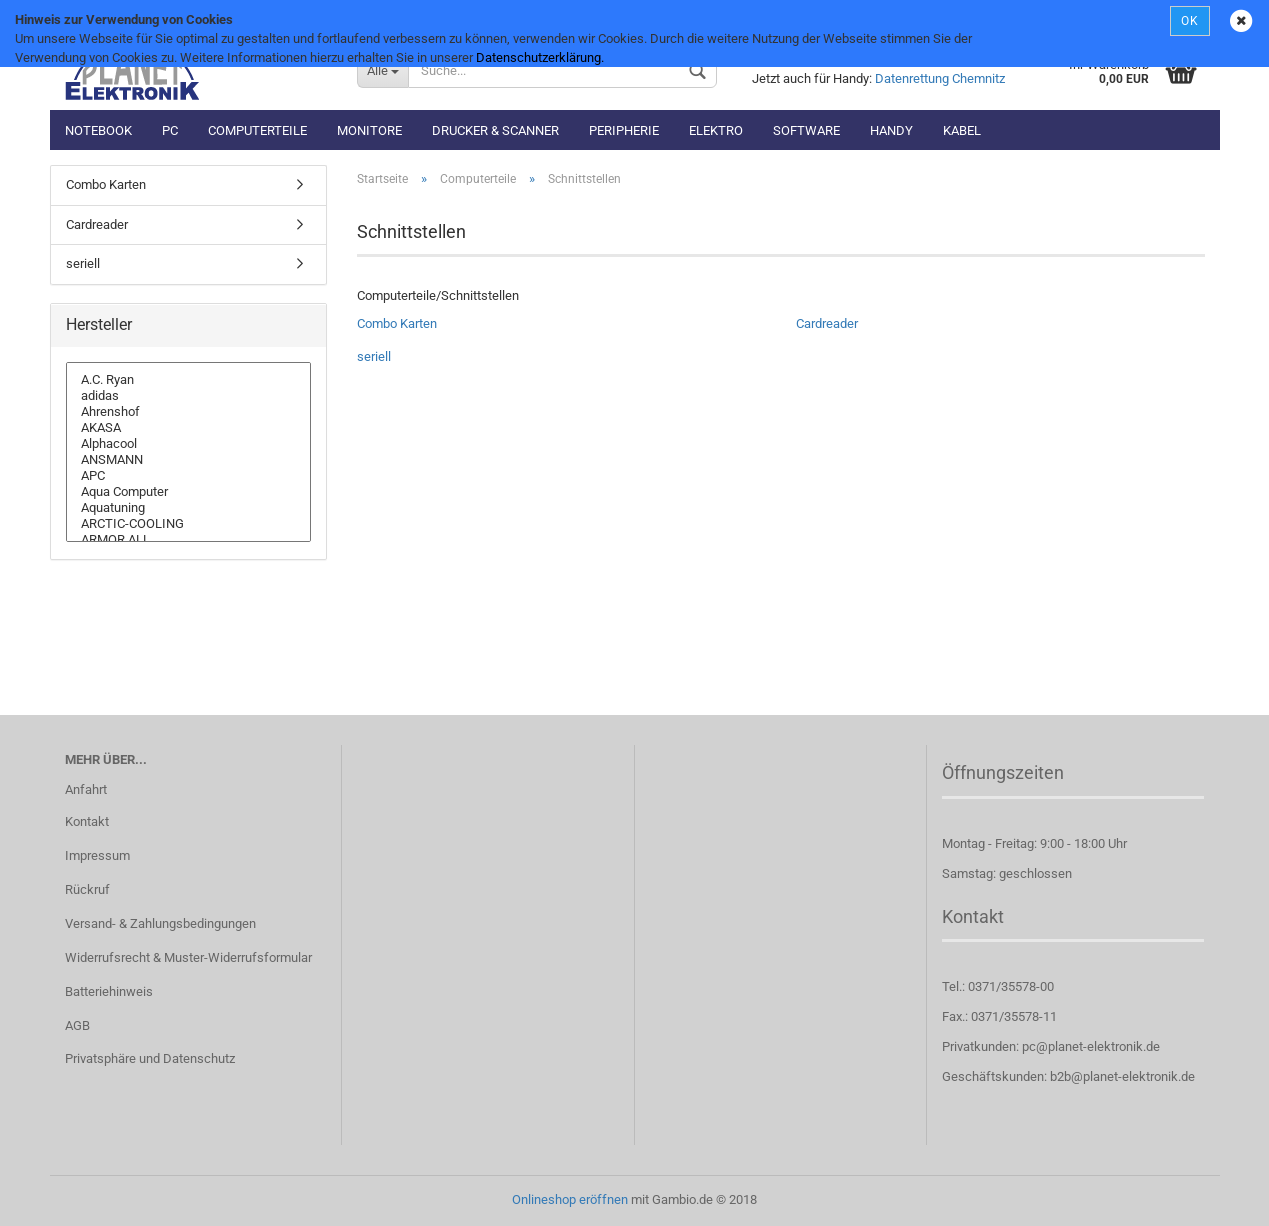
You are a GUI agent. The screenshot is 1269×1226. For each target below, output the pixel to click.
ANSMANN (189, 460)
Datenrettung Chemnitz (940, 78)
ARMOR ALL (189, 540)
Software (806, 130)
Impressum (97, 855)
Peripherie (624, 130)
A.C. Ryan (189, 380)
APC (189, 476)
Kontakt (87, 821)
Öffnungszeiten (1003, 772)
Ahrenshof (189, 412)
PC (170, 130)
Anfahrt (86, 789)
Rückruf (87, 889)
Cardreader (827, 323)
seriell (374, 356)
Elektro (716, 130)
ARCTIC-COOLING (189, 524)
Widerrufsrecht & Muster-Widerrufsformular (188, 957)
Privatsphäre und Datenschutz (150, 1058)
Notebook (98, 130)
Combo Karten (397, 323)
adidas (189, 396)
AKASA (189, 428)
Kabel (962, 130)
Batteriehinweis (109, 991)
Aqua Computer (189, 492)
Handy (891, 130)
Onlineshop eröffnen (570, 1199)
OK (1190, 21)
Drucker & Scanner (495, 130)
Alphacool (189, 444)
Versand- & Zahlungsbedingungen (160, 923)
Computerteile (257, 130)
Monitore (369, 130)
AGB (77, 1025)
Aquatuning (189, 508)
